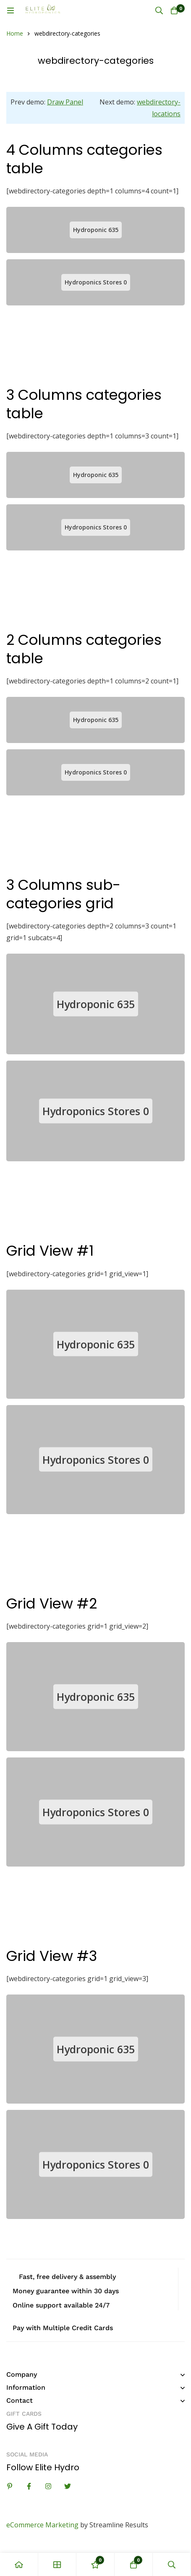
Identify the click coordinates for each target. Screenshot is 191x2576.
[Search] (159, 10)
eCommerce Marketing (42, 2524)
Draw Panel (65, 102)
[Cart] (174, 10)
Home (14, 33)
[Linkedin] (9, 2486)
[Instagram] (48, 2486)
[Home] (19, 2564)
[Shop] (57, 2564)
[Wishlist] (95, 2564)
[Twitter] (67, 2486)
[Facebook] (29, 2486)
